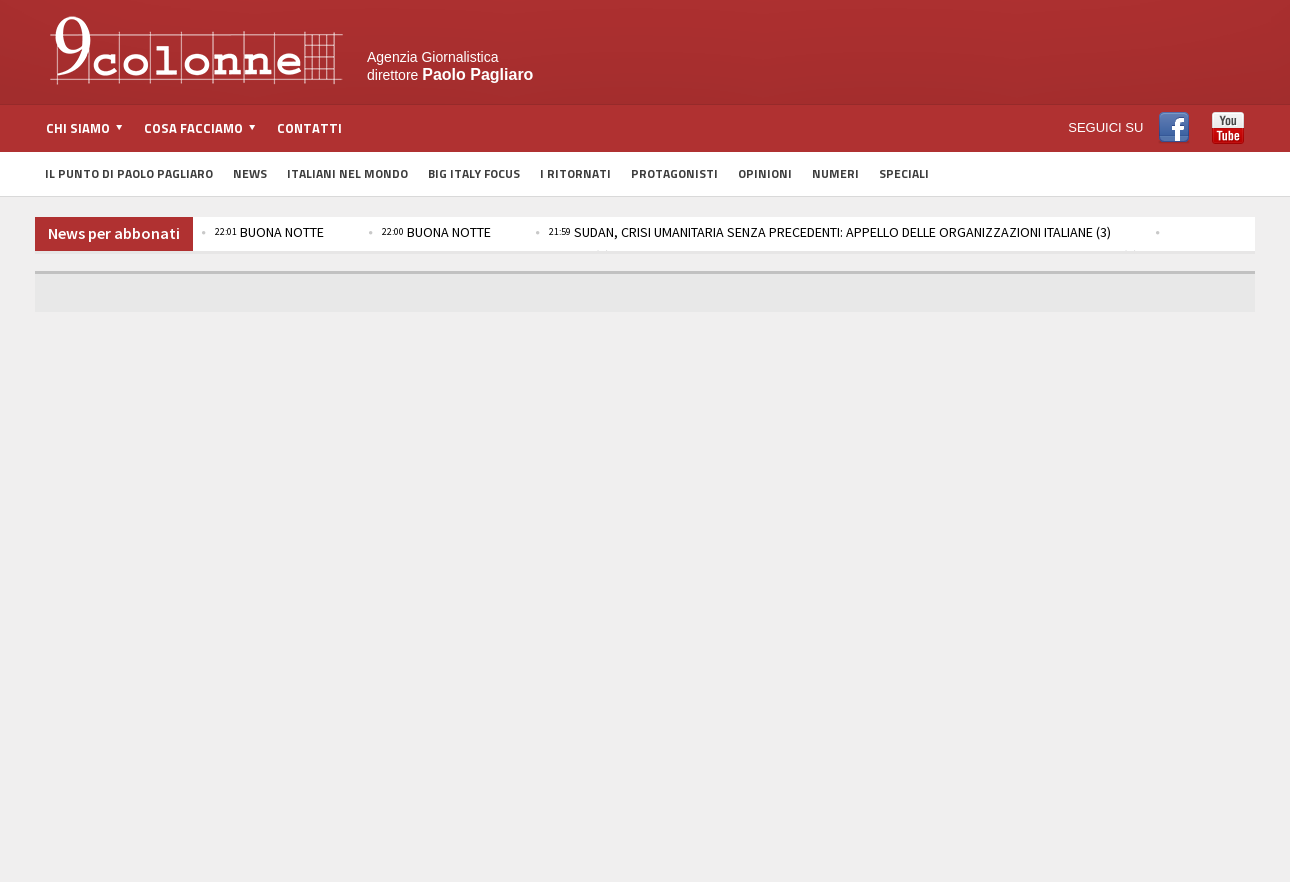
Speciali (904, 173)
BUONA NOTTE (269, 232)
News (250, 173)
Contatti (309, 128)
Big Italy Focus (474, 173)
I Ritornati (575, 173)
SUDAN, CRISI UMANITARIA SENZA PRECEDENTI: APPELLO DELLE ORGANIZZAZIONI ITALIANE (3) (830, 232)
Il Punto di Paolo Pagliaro (129, 173)
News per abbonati (114, 233)
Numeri (835, 173)
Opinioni (765, 173)
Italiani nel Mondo (347, 173)
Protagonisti (674, 173)
